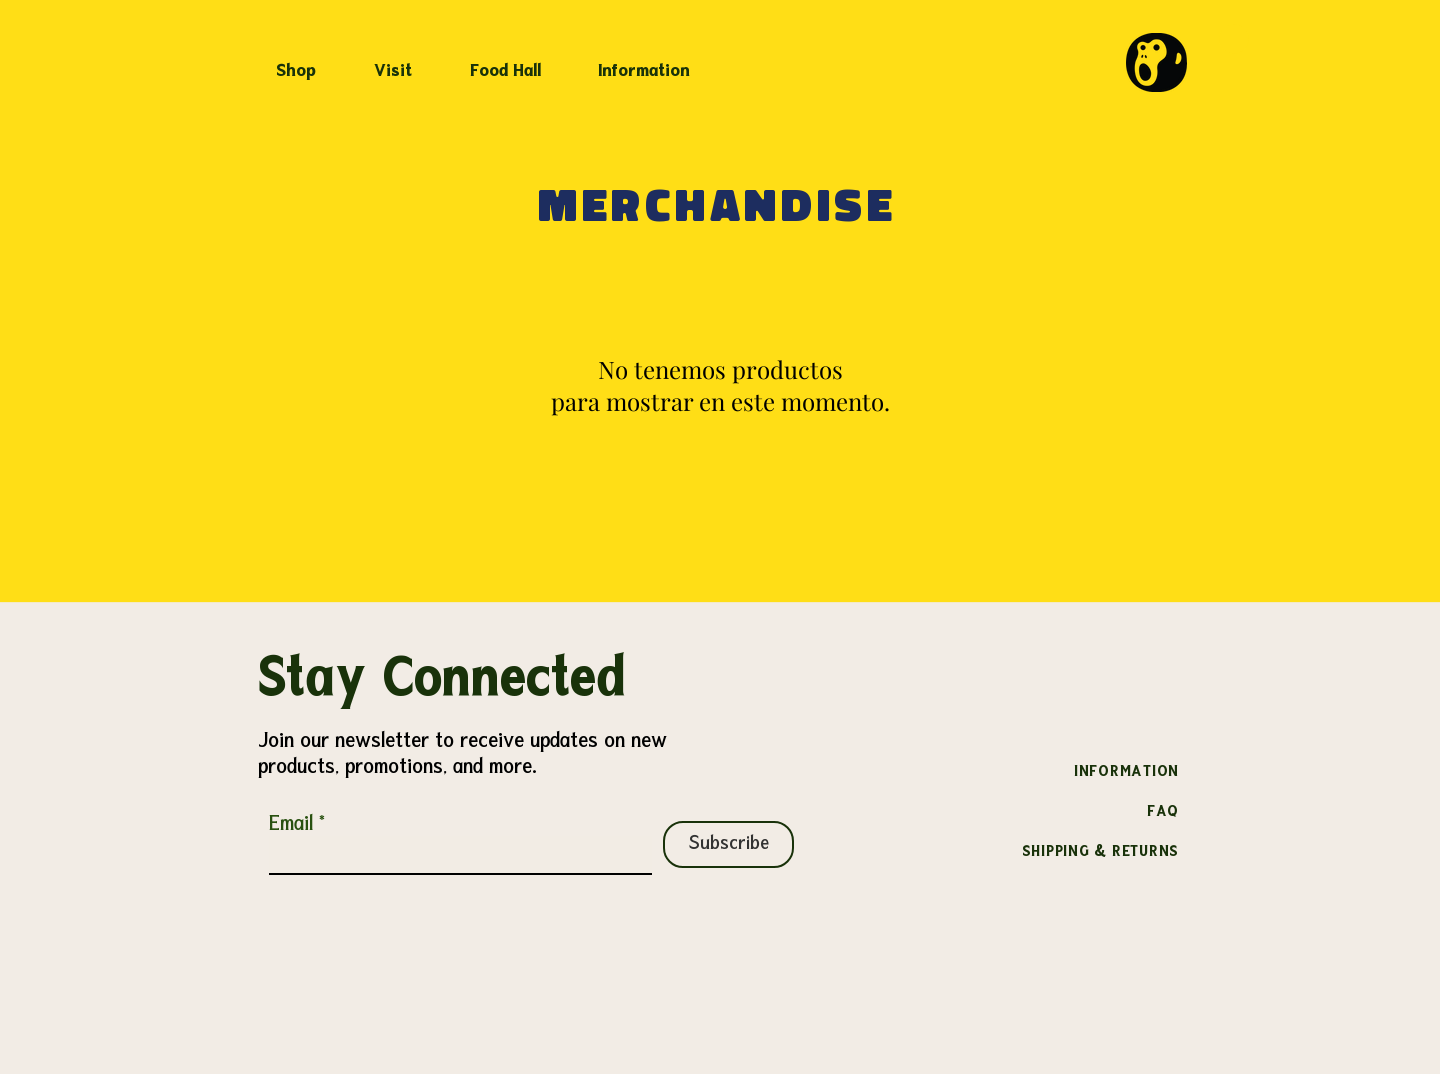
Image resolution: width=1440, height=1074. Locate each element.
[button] (404, 63)
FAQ (1163, 812)
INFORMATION (1126, 772)
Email (291, 825)
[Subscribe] (728, 844)
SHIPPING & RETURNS (1101, 852)
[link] (1234, 39)
